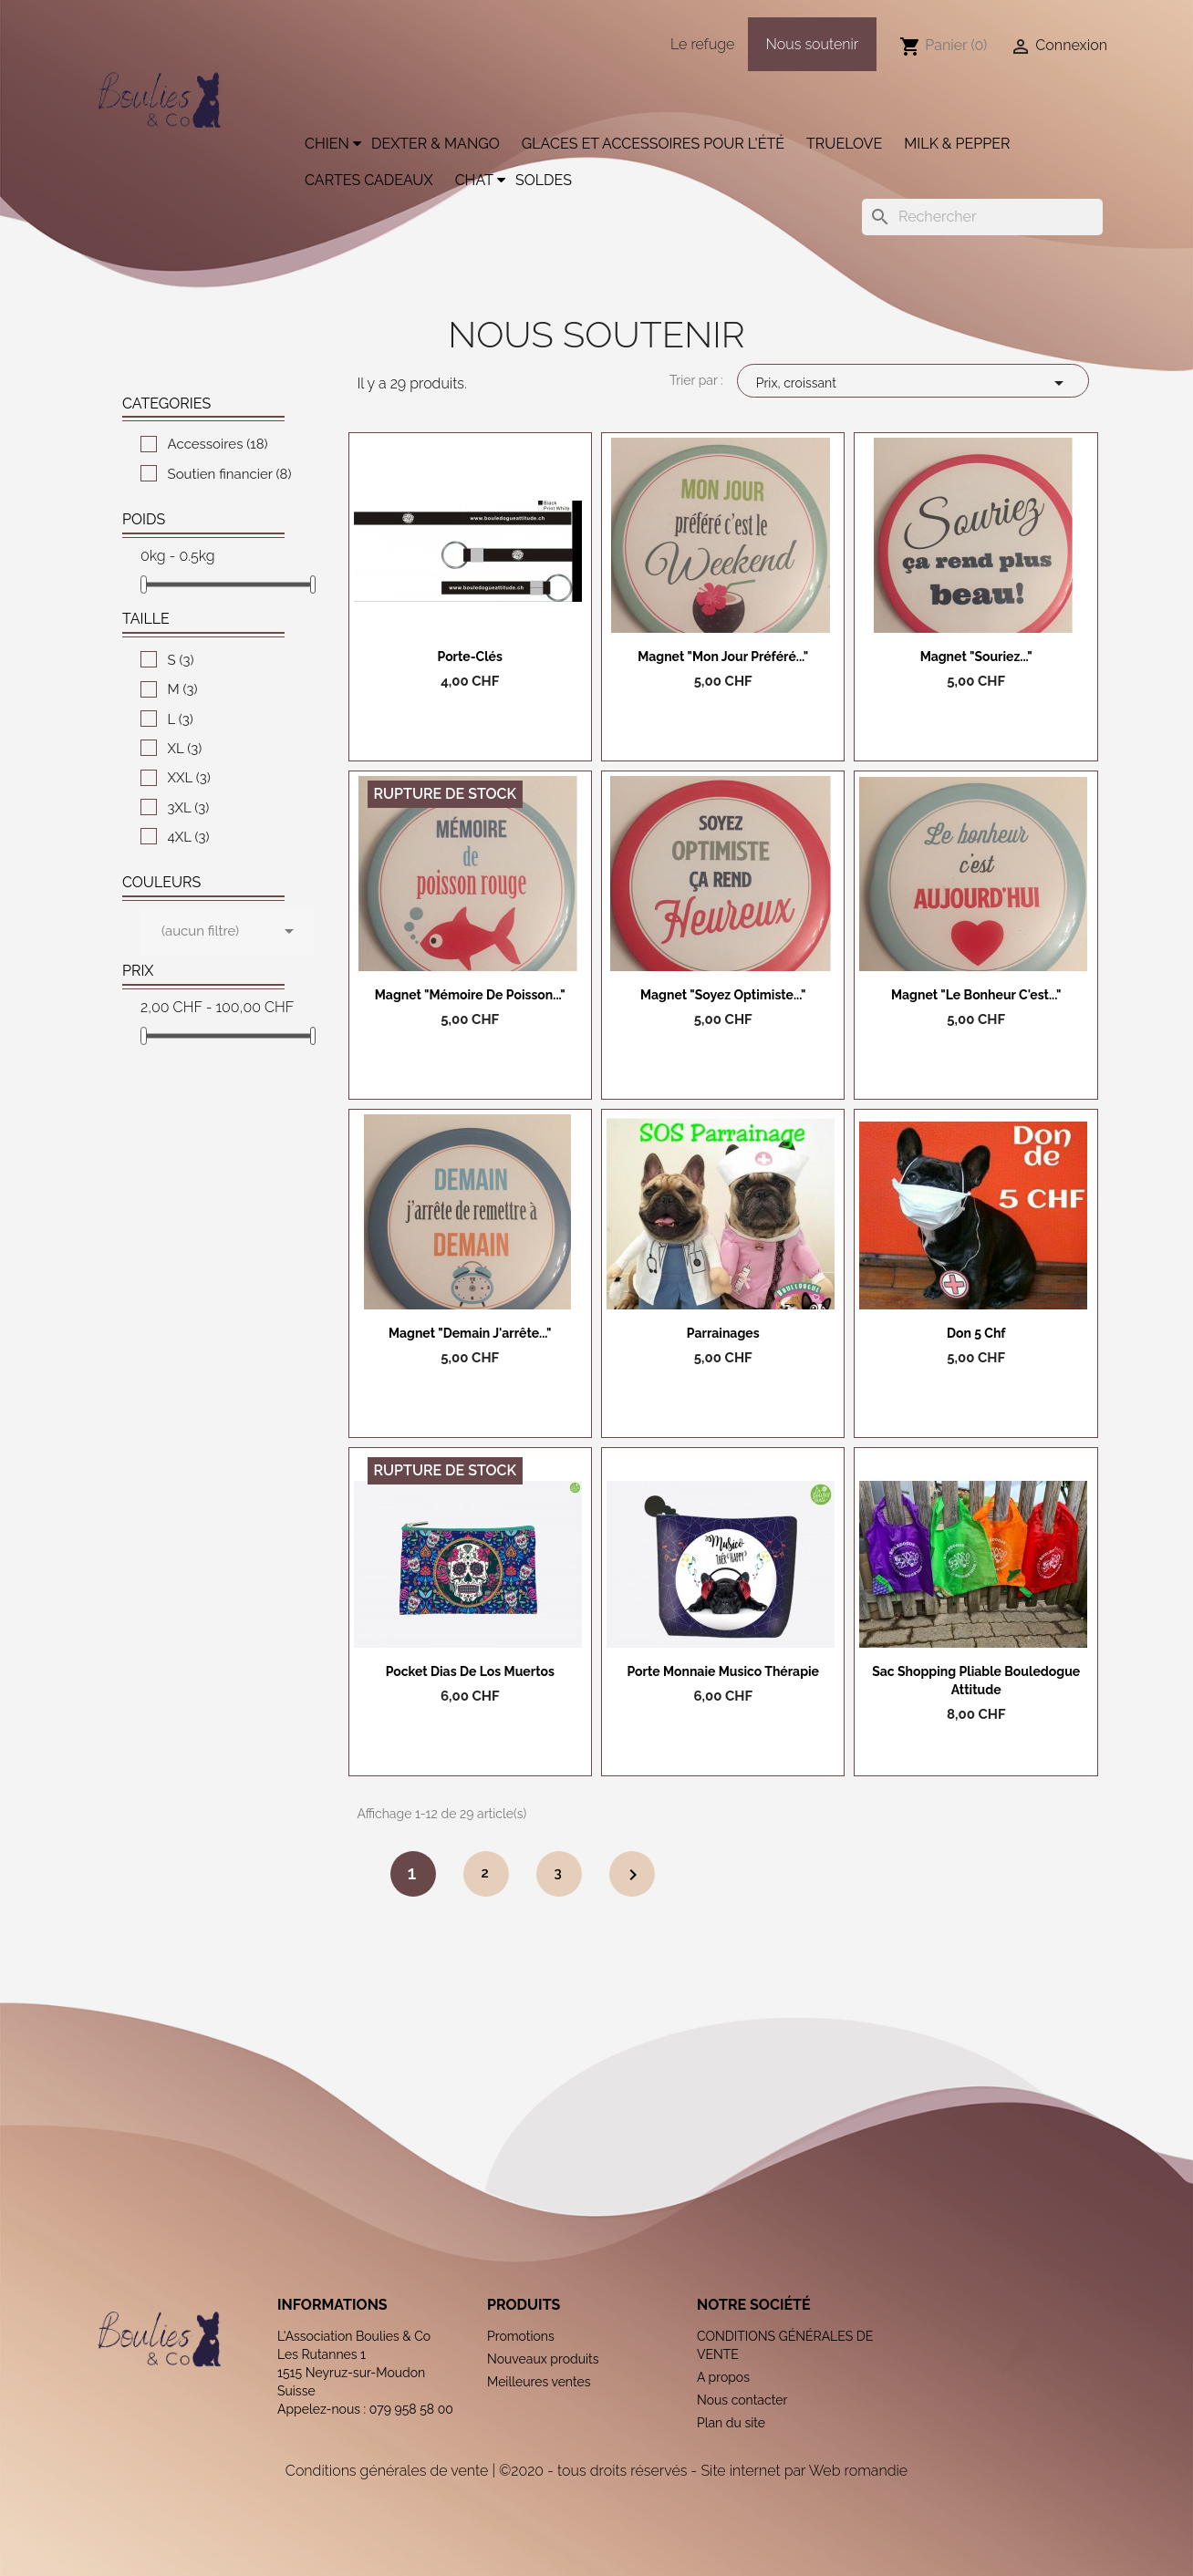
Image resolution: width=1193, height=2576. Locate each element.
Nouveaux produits (543, 2359)
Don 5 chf (976, 1333)
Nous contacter (742, 2400)
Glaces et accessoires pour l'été (653, 143)
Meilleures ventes (539, 2381)
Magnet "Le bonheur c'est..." (976, 995)
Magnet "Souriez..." (976, 656)
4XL (189, 837)
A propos (723, 2377)
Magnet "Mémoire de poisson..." (470, 995)
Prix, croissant (913, 383)
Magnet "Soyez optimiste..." (722, 995)
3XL (189, 808)
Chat (474, 180)
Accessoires (218, 444)
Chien (327, 143)
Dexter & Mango (435, 143)
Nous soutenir (812, 44)
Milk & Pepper (957, 143)
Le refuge (702, 44)
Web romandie (858, 2470)
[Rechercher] (982, 217)
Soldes (543, 180)
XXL (189, 778)
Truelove (844, 143)
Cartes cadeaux (369, 180)
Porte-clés (470, 656)
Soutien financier (230, 474)
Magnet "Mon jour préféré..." (723, 656)
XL (185, 748)
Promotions (521, 2336)
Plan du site (731, 2423)
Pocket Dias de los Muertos (470, 1671)
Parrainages (723, 1333)
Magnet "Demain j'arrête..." (470, 1333)
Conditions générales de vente (386, 2470)
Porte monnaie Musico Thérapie (723, 1671)
